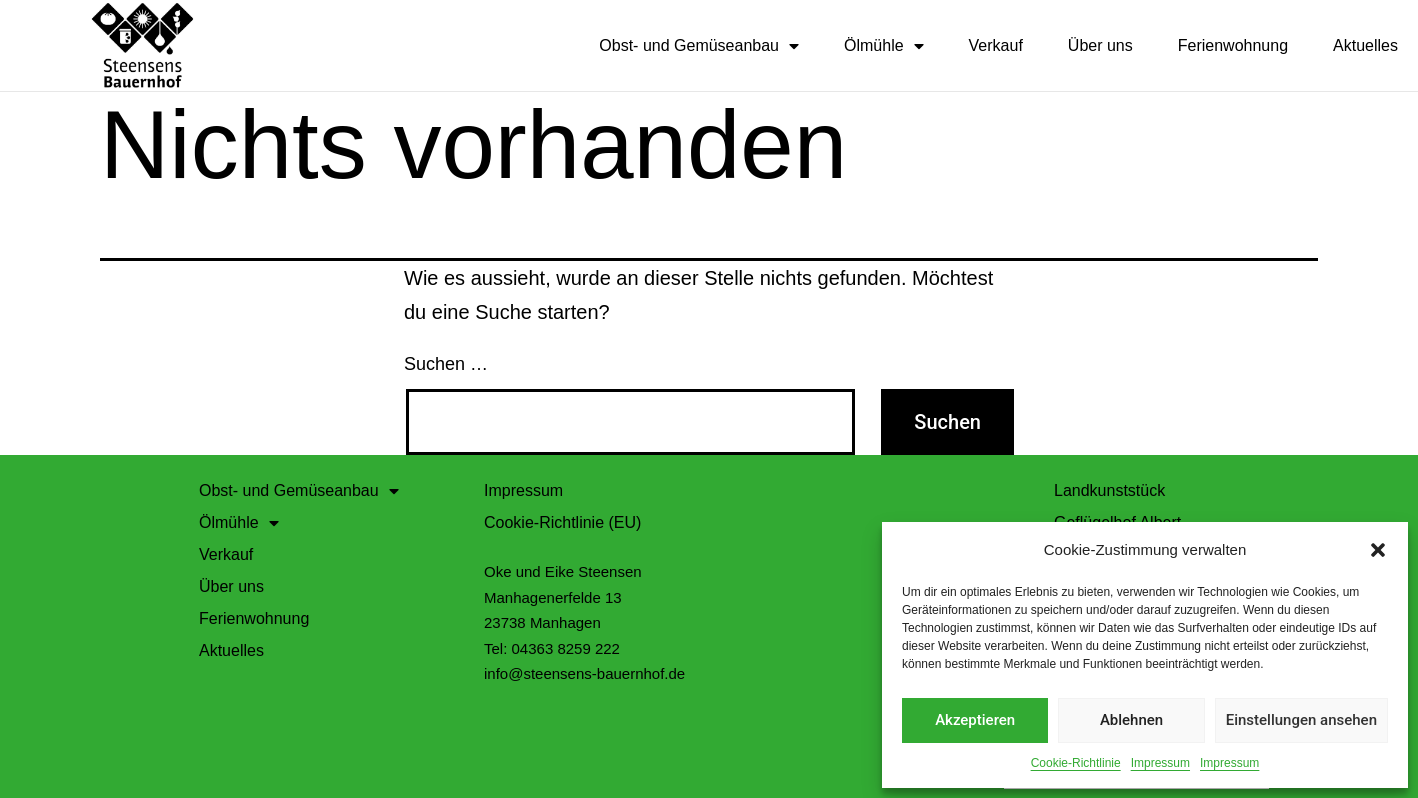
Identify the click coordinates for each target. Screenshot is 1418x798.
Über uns (1100, 45)
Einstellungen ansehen (1301, 720)
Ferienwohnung (1233, 45)
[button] (1378, 550)
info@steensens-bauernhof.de (584, 672)
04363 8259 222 (566, 647)
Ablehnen (1131, 720)
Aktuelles (1365, 45)
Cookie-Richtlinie (1076, 763)
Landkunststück (1109, 489)
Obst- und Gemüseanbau (699, 46)
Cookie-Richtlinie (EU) (562, 521)
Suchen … (446, 363)
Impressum (1160, 763)
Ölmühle (884, 46)
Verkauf (996, 45)
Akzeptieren (975, 720)
